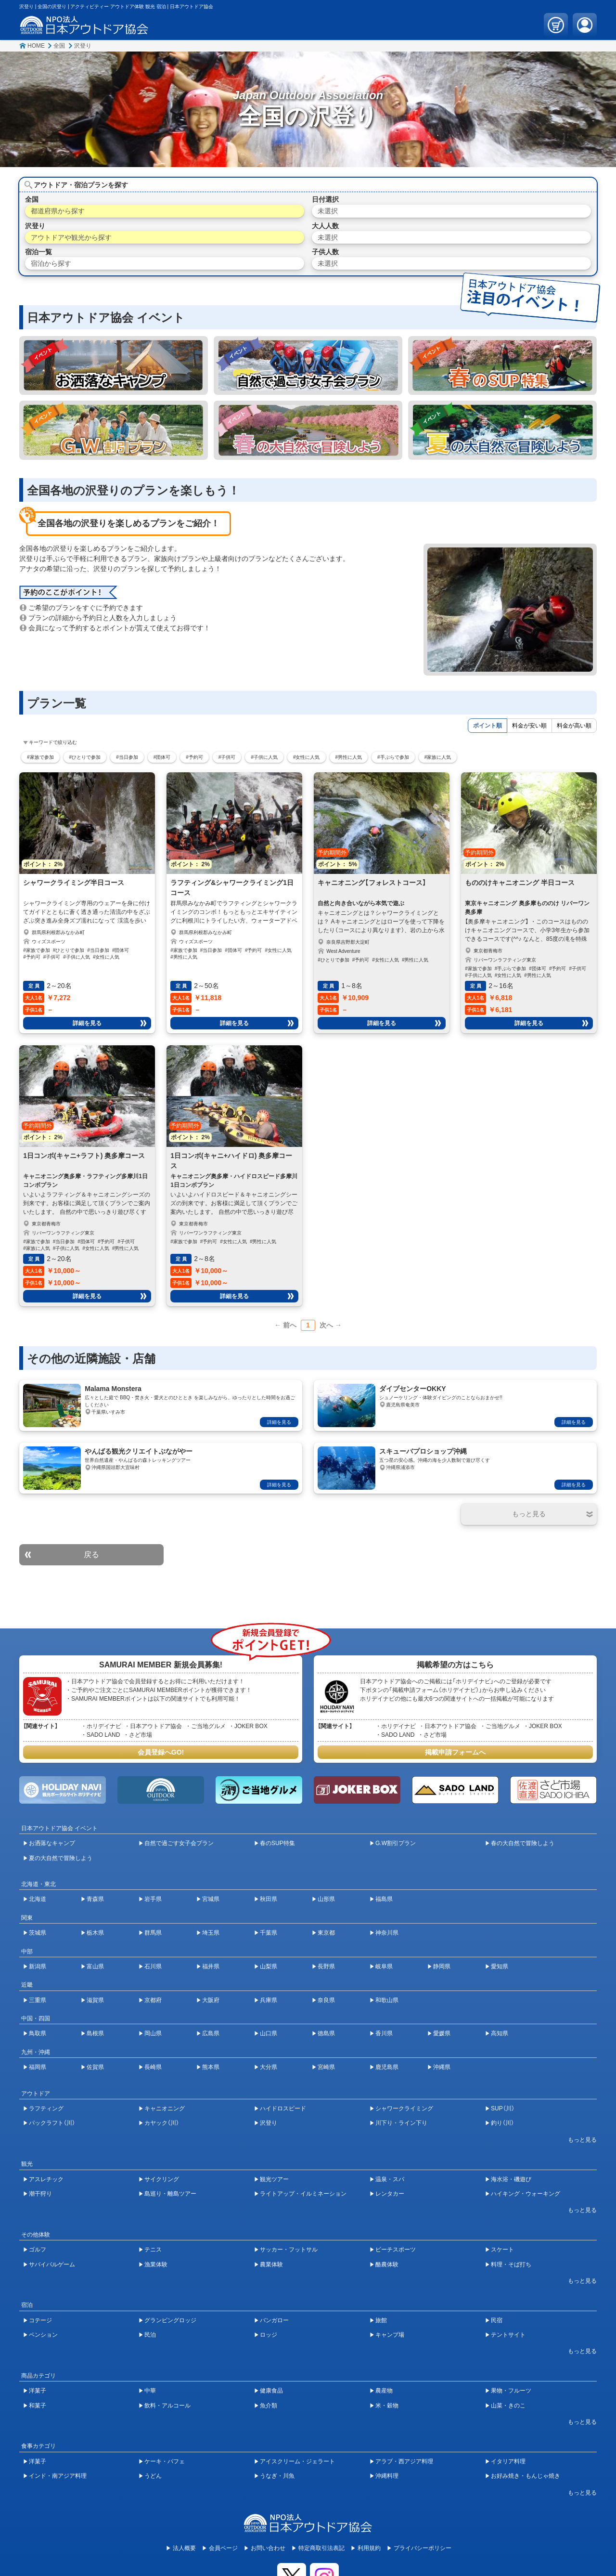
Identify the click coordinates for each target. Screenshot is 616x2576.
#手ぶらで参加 (393, 757)
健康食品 (271, 2390)
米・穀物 (386, 2405)
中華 (150, 2390)
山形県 (326, 1899)
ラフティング (46, 2108)
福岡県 (37, 2067)
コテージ (40, 2320)
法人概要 (184, 2548)
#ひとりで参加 (85, 757)
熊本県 (210, 2067)
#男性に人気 (348, 757)
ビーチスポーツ (395, 2249)
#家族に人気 (437, 757)
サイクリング (161, 2179)
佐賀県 (95, 2067)
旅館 (381, 2320)
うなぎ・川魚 (277, 2475)
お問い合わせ (268, 2548)
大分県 (268, 2067)
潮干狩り (40, 2193)
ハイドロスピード (283, 2108)
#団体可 (162, 757)
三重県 (37, 2000)
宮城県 (210, 1899)
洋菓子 (37, 2390)
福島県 (384, 1899)
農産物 (384, 2390)
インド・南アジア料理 (58, 2475)
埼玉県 (210, 1932)
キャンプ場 (389, 2334)
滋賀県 (95, 2000)
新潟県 (37, 1966)
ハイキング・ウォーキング (525, 2193)
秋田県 (268, 1899)
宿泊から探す (51, 263)
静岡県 (441, 1966)
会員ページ (223, 2548)
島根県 (95, 2033)
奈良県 (326, 2000)
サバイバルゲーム (52, 2264)
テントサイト (508, 2334)
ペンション (43, 2334)
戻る (91, 1554)
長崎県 (153, 2067)
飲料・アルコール (167, 2405)
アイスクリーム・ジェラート (297, 2461)
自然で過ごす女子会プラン (179, 1843)
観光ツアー (274, 2179)
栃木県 (95, 1932)
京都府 (153, 2000)
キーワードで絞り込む (53, 742)
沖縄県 (441, 2067)
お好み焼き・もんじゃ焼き (525, 2475)
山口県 (268, 2033)
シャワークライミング (404, 2108)
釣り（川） (502, 2123)
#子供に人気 (264, 757)
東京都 (326, 1932)
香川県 (384, 2033)
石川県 (153, 1966)
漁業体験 (155, 2264)
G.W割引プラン (395, 1843)
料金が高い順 (574, 725)
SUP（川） (502, 2108)
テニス (153, 2249)
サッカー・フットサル (289, 2249)
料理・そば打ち (511, 2264)
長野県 (326, 1966)
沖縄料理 (386, 2475)
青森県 (95, 1899)
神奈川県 (386, 1932)
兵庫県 (268, 2000)
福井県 (210, 1966)
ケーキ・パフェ (164, 2461)
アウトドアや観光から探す (71, 237)
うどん (153, 2475)
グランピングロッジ (170, 2320)
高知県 (499, 2033)
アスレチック (46, 2179)
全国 (59, 45)
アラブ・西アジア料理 (404, 2461)
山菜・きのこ (508, 2405)
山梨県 (268, 1966)
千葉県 (268, 1932)
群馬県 (153, 1932)
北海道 (37, 1899)
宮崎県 (326, 2067)
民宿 (496, 2320)
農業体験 (271, 2264)
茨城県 (37, 1932)
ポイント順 (487, 725)
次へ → (331, 1325)
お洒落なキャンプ (52, 1843)
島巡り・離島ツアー (170, 2193)
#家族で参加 (40, 757)
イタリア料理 (508, 2461)
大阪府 (210, 2000)
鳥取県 (37, 2033)
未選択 (328, 211)
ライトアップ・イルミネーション (303, 2193)
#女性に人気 (306, 757)
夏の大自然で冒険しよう (60, 1858)
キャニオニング (164, 2108)
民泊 (150, 2334)
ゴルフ (37, 2249)
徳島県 (326, 2033)
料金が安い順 (529, 725)
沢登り (82, 45)
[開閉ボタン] (529, 1514)
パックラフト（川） (52, 2123)
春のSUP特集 (277, 1843)
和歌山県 (386, 2000)
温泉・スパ (389, 2179)
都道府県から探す (58, 211)
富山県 (95, 1966)
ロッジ (268, 2334)
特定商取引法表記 (321, 2548)
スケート (502, 2249)
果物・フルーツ (511, 2390)
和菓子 (37, 2405)
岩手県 (153, 1899)
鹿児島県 (386, 2067)
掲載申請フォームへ (455, 1752)
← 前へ (285, 1325)
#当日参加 (127, 757)
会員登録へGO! (161, 1752)
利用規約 (369, 2548)
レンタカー (389, 2193)
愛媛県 (441, 2033)
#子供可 (227, 757)
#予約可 (194, 757)
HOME (36, 45)
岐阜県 (384, 1966)
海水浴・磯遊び (511, 2179)
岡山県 (153, 2033)
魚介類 (268, 2405)
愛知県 (499, 1966)
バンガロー (274, 2320)
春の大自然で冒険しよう (522, 1843)
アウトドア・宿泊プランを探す (81, 185)
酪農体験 (386, 2264)
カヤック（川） (161, 2123)
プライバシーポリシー (422, 2548)
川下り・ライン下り (401, 2123)
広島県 (210, 2033)
